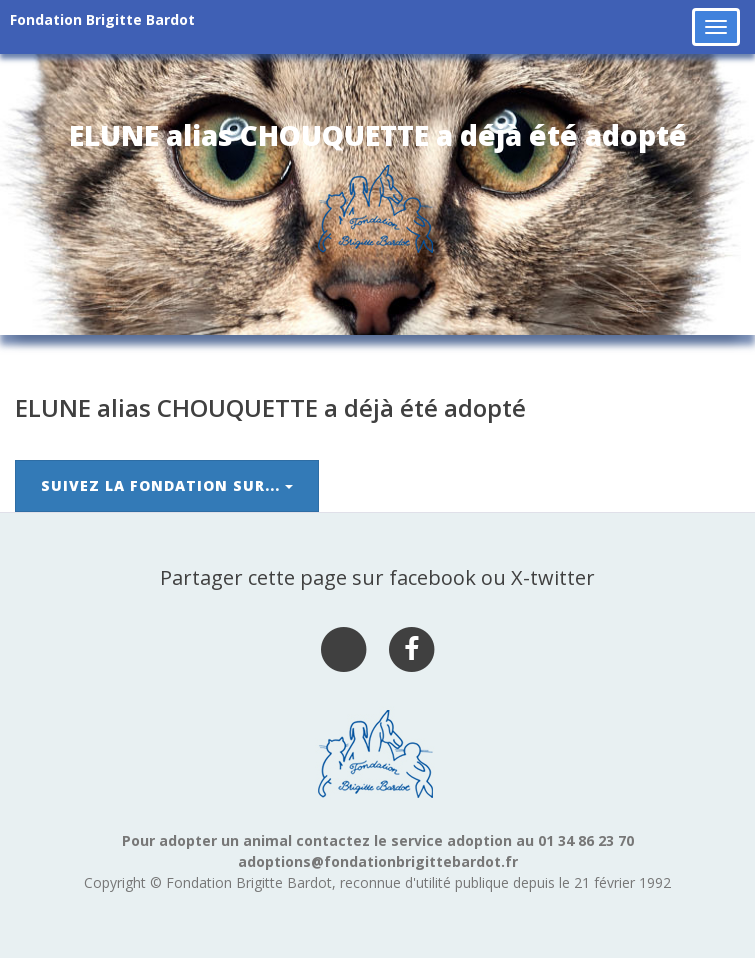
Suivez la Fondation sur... (167, 485)
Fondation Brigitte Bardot (102, 19)
